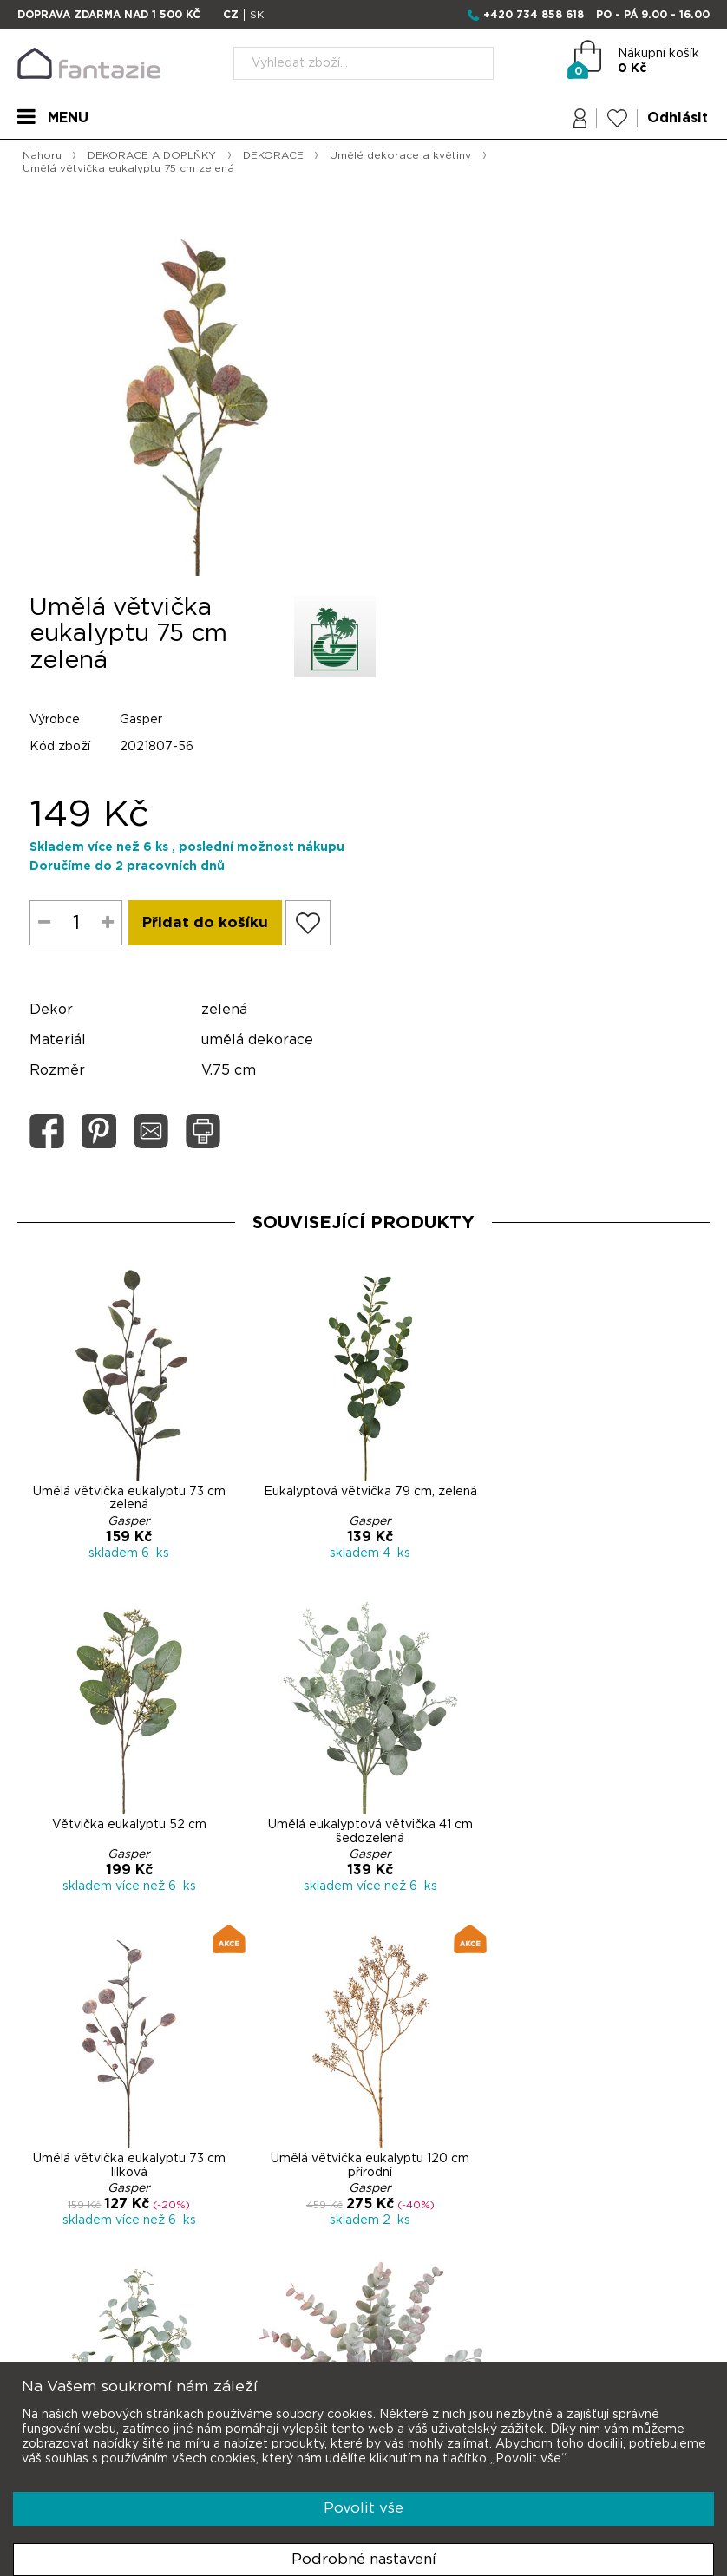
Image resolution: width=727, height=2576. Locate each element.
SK (257, 15)
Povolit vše (363, 2508)
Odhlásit (677, 119)
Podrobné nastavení (363, 2559)
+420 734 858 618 (533, 15)
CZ (231, 15)
